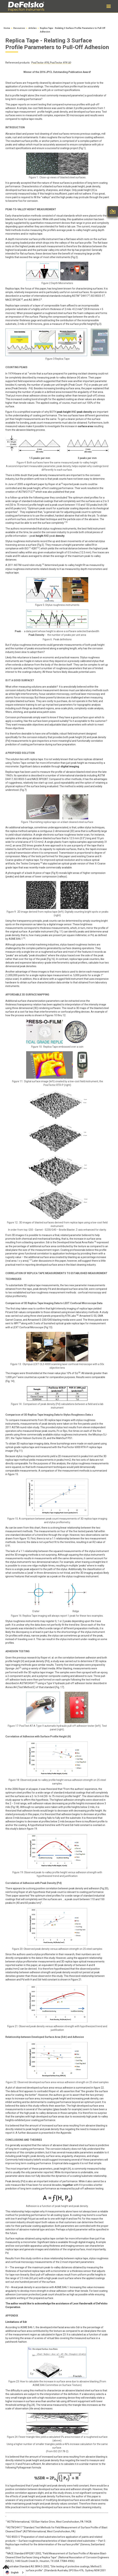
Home (7, 28)
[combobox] (15, 2572)
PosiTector (40, 62)
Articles (32, 28)
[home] (25, 6)
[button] (108, 6)
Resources (19, 28)
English (12, 2572)
